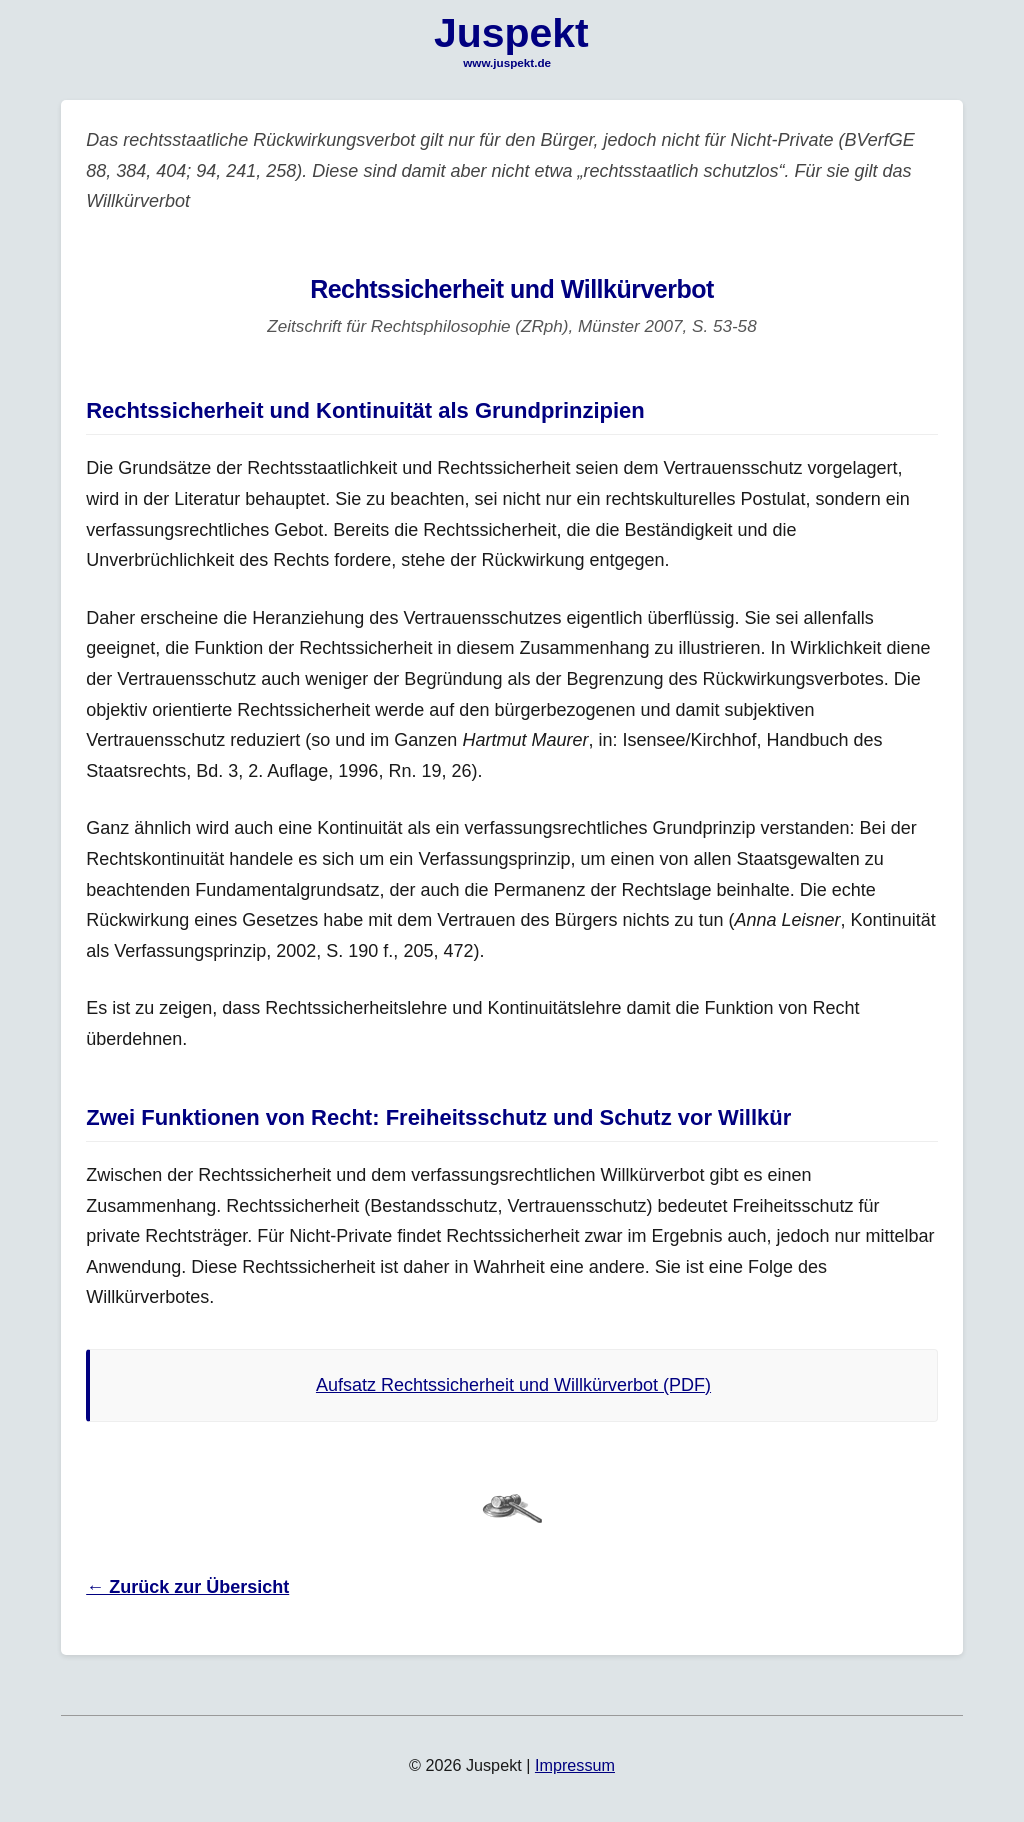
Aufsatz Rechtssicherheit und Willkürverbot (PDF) (513, 1385)
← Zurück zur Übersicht (187, 1587)
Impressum (575, 1765)
